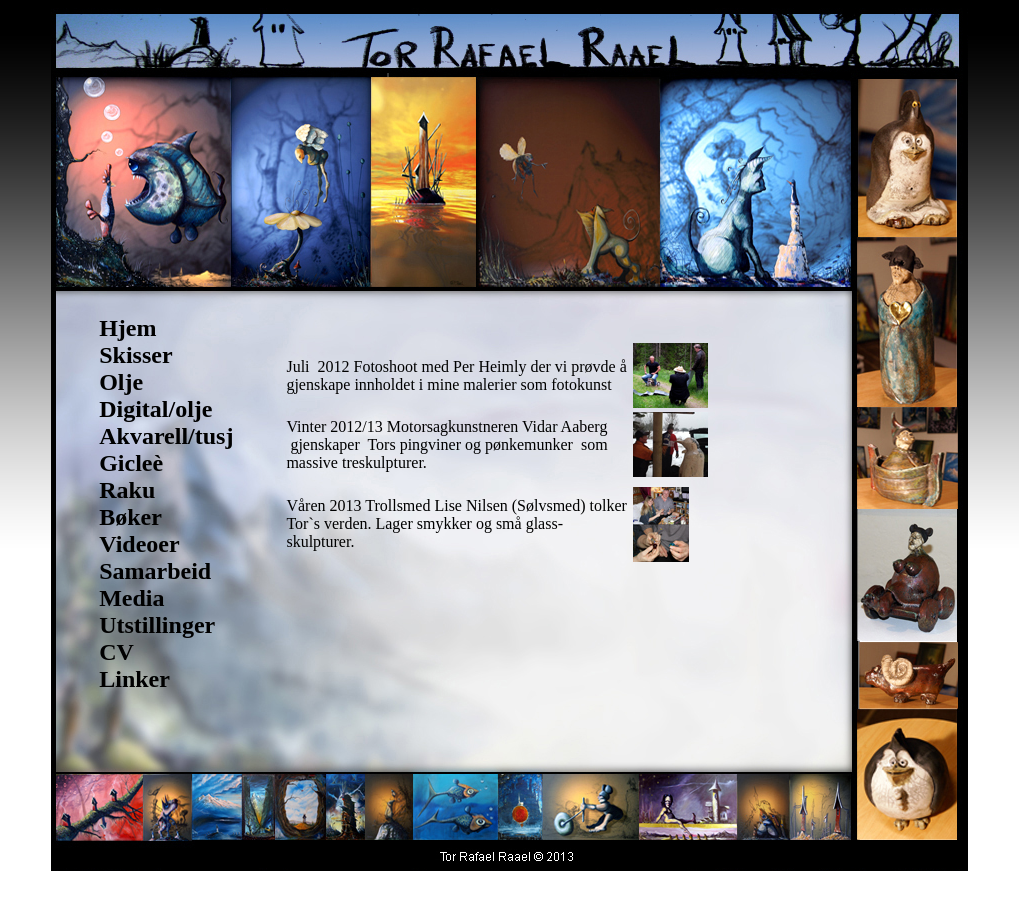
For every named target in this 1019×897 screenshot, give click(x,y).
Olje (121, 382)
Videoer (139, 544)
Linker (134, 679)
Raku (127, 490)
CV (116, 652)
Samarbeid (155, 571)
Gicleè (131, 463)
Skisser (135, 355)
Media (131, 598)
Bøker (130, 517)
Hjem (127, 328)
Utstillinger (157, 625)
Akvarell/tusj (166, 436)
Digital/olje (155, 409)
